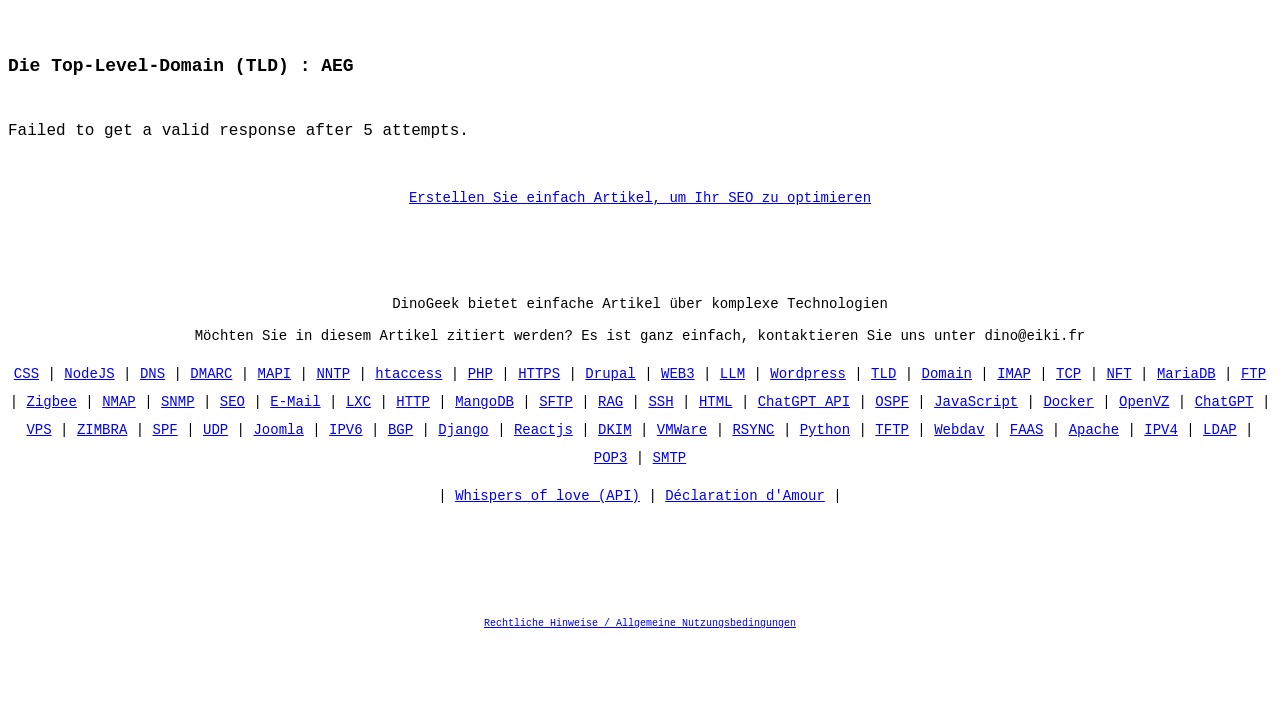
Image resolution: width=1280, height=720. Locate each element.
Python (825, 455)
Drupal (610, 399)
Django (463, 455)
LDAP (1220, 455)
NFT (1118, 399)
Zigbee (52, 427)
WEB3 (678, 399)
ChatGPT (1223, 427)
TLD (883, 399)
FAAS (1027, 455)
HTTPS (539, 399)
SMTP (670, 483)
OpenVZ (1144, 427)
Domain (946, 399)
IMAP (1014, 399)
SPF (165, 455)
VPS (39, 455)
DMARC (212, 399)
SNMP (178, 427)
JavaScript (976, 427)
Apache (1093, 455)
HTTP (413, 427)
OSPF (892, 427)
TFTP (892, 455)
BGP (400, 455)
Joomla (279, 455)
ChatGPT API (804, 427)
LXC (358, 427)
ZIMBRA (102, 455)
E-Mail (295, 427)
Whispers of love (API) (547, 526)
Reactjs (543, 455)
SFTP (556, 427)
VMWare (682, 455)
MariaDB (1186, 399)
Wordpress (808, 399)
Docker (1068, 427)
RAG (610, 427)
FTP (1253, 399)
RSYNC (753, 455)
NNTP (334, 399)
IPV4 (1161, 455)
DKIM (615, 455)
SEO (232, 427)
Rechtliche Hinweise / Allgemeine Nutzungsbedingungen (640, 654)
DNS (152, 399)
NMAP (119, 427)
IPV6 (346, 455)
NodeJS (90, 399)
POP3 (611, 483)
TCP (1068, 399)
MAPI (275, 399)
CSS (26, 399)
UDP (215, 455)
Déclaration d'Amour (745, 526)
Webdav (959, 455)
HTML (716, 427)
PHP (480, 399)
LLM (732, 399)
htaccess (408, 399)
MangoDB (484, 427)
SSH (660, 427)
